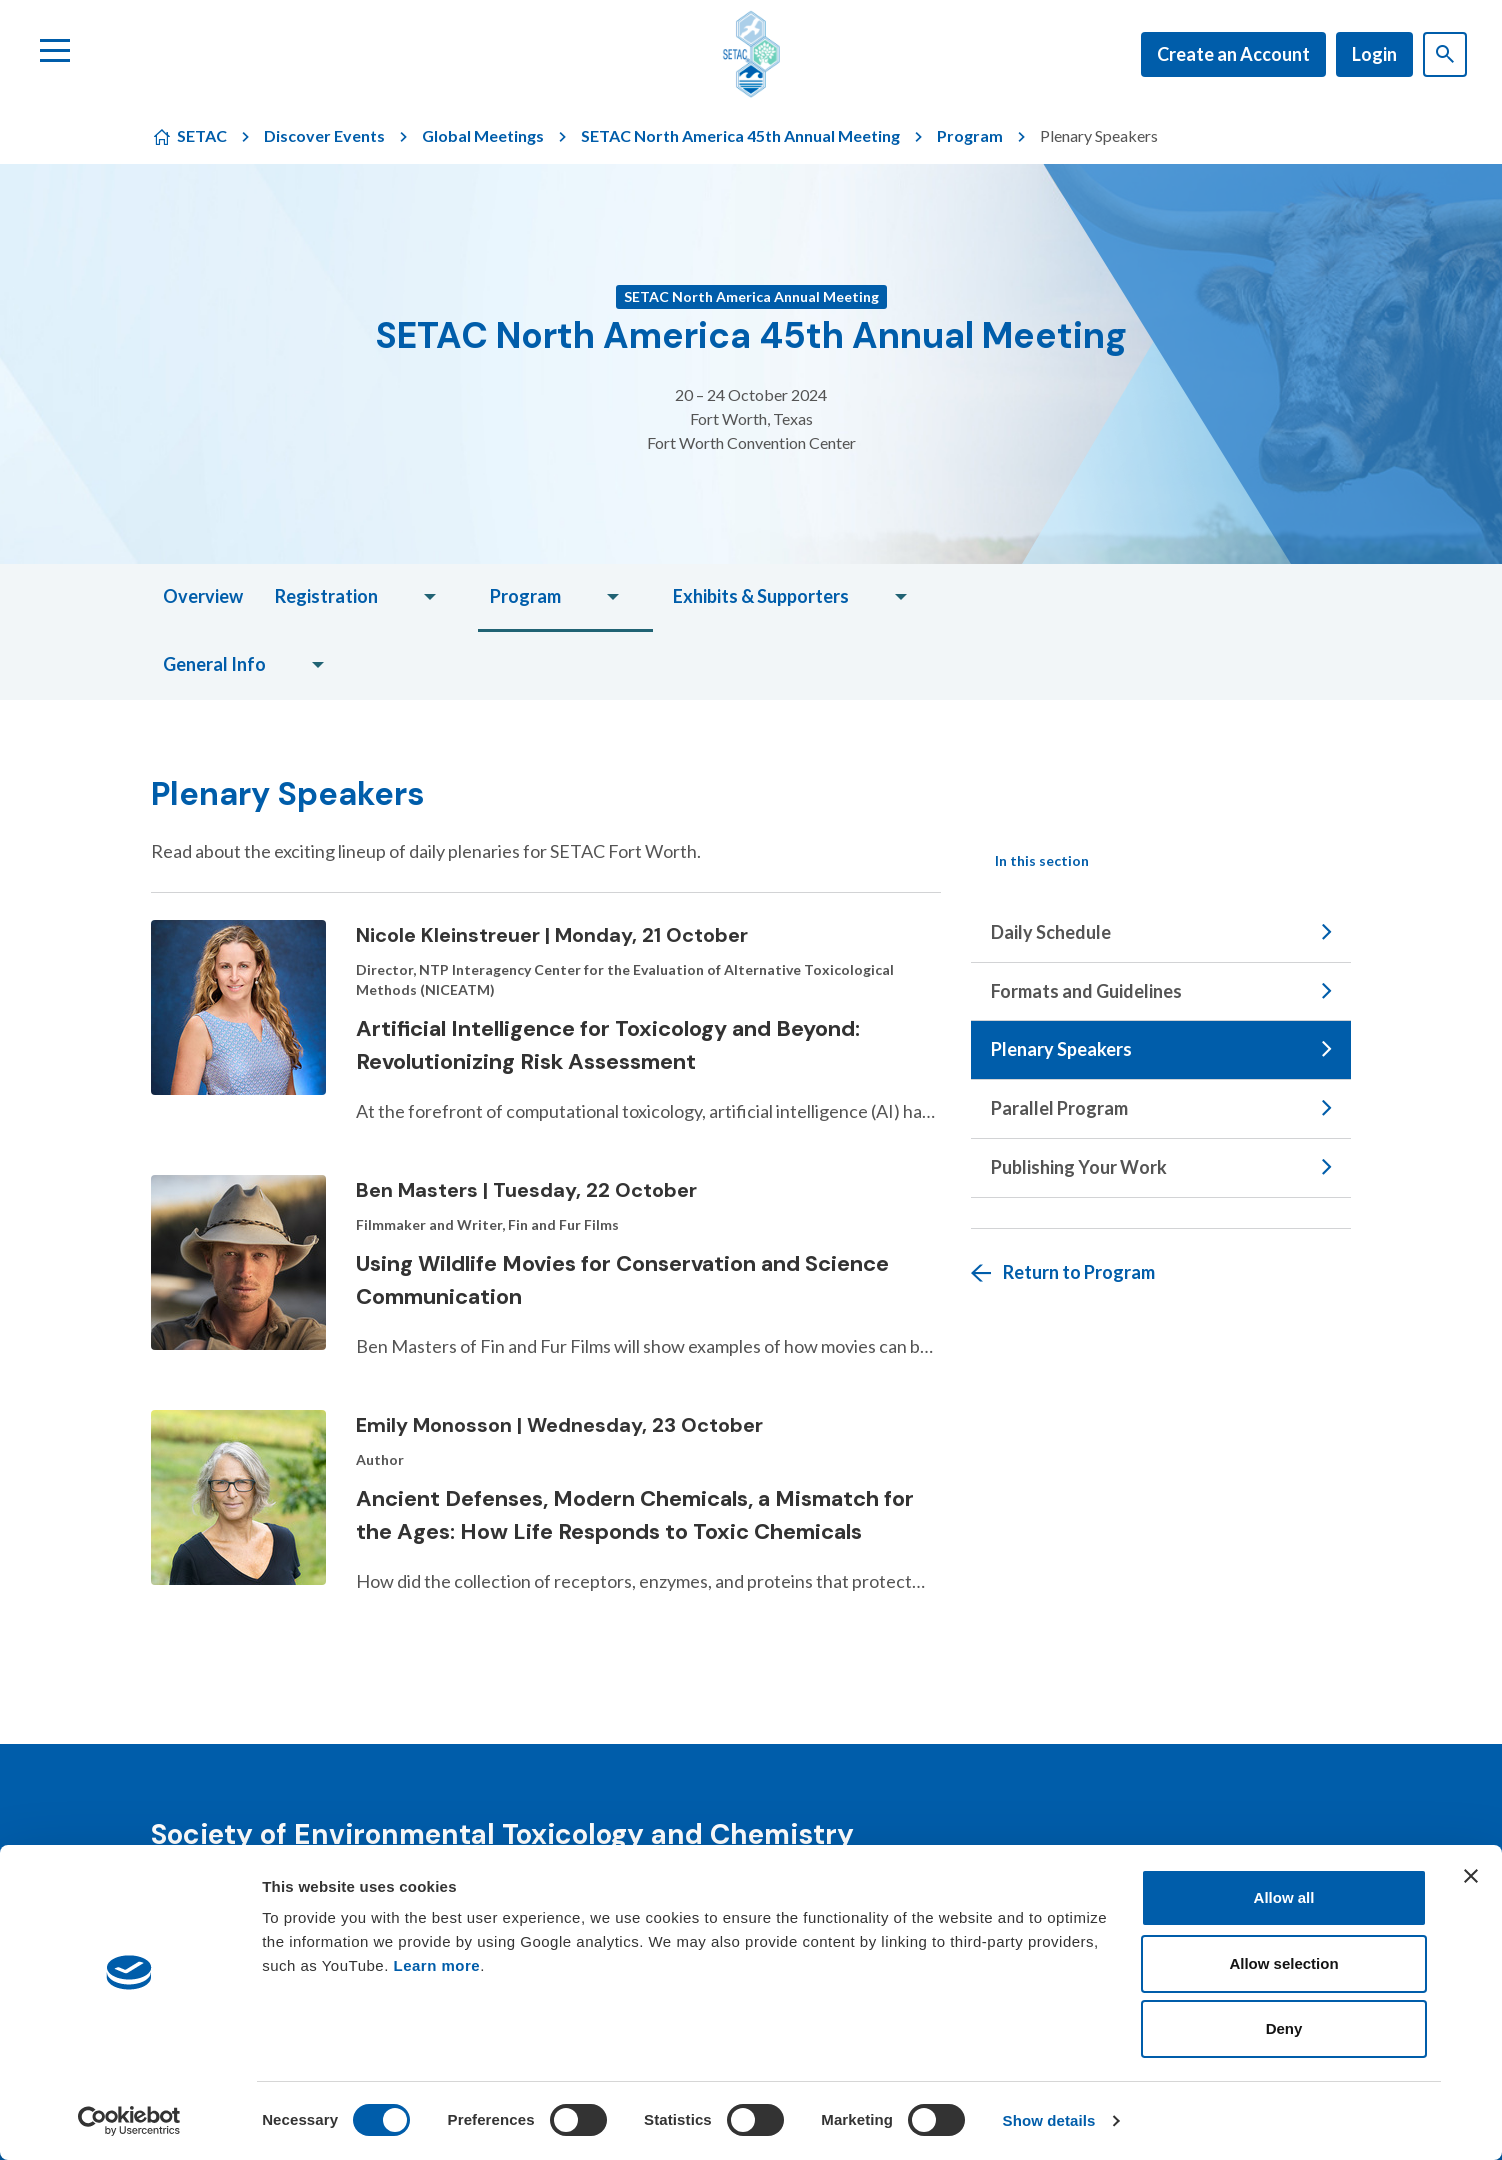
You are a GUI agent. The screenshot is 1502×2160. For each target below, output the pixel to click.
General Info (214, 664)
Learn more (437, 1965)
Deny (1284, 2028)
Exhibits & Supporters (761, 596)
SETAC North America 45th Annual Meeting (740, 135)
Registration (326, 596)
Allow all (1284, 1897)
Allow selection (1283, 1963)
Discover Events (324, 135)
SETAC (202, 135)
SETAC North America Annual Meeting (751, 296)
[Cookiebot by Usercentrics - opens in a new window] (129, 2121)
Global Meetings (483, 135)
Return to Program (1079, 1272)
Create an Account (1233, 54)
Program (970, 135)
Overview (203, 596)
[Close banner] (1471, 1876)
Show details (1049, 2120)
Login (1374, 54)
